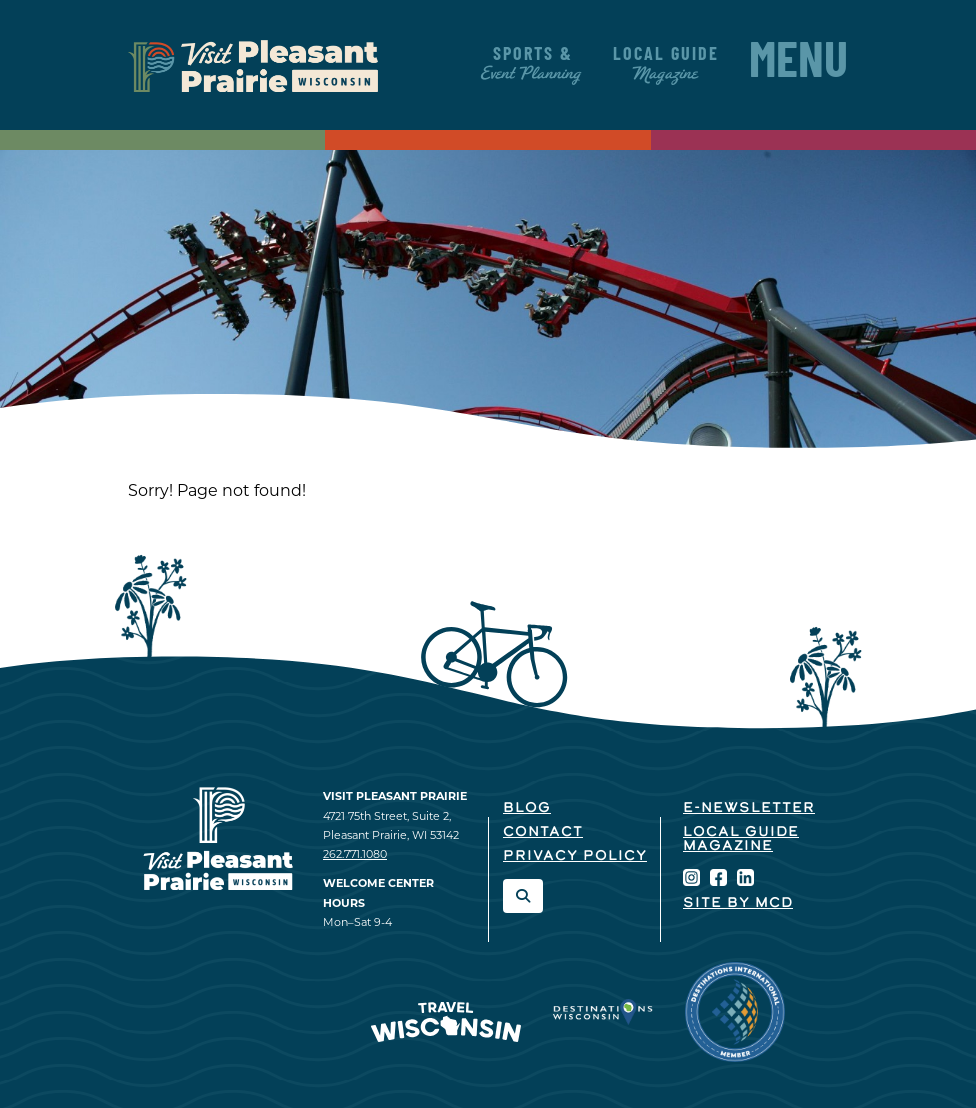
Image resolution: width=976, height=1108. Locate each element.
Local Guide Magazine (741, 839)
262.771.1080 (355, 854)
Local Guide (666, 64)
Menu (798, 65)
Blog (527, 808)
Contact (543, 832)
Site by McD (738, 903)
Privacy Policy (575, 856)
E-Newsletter (749, 808)
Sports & (532, 64)
